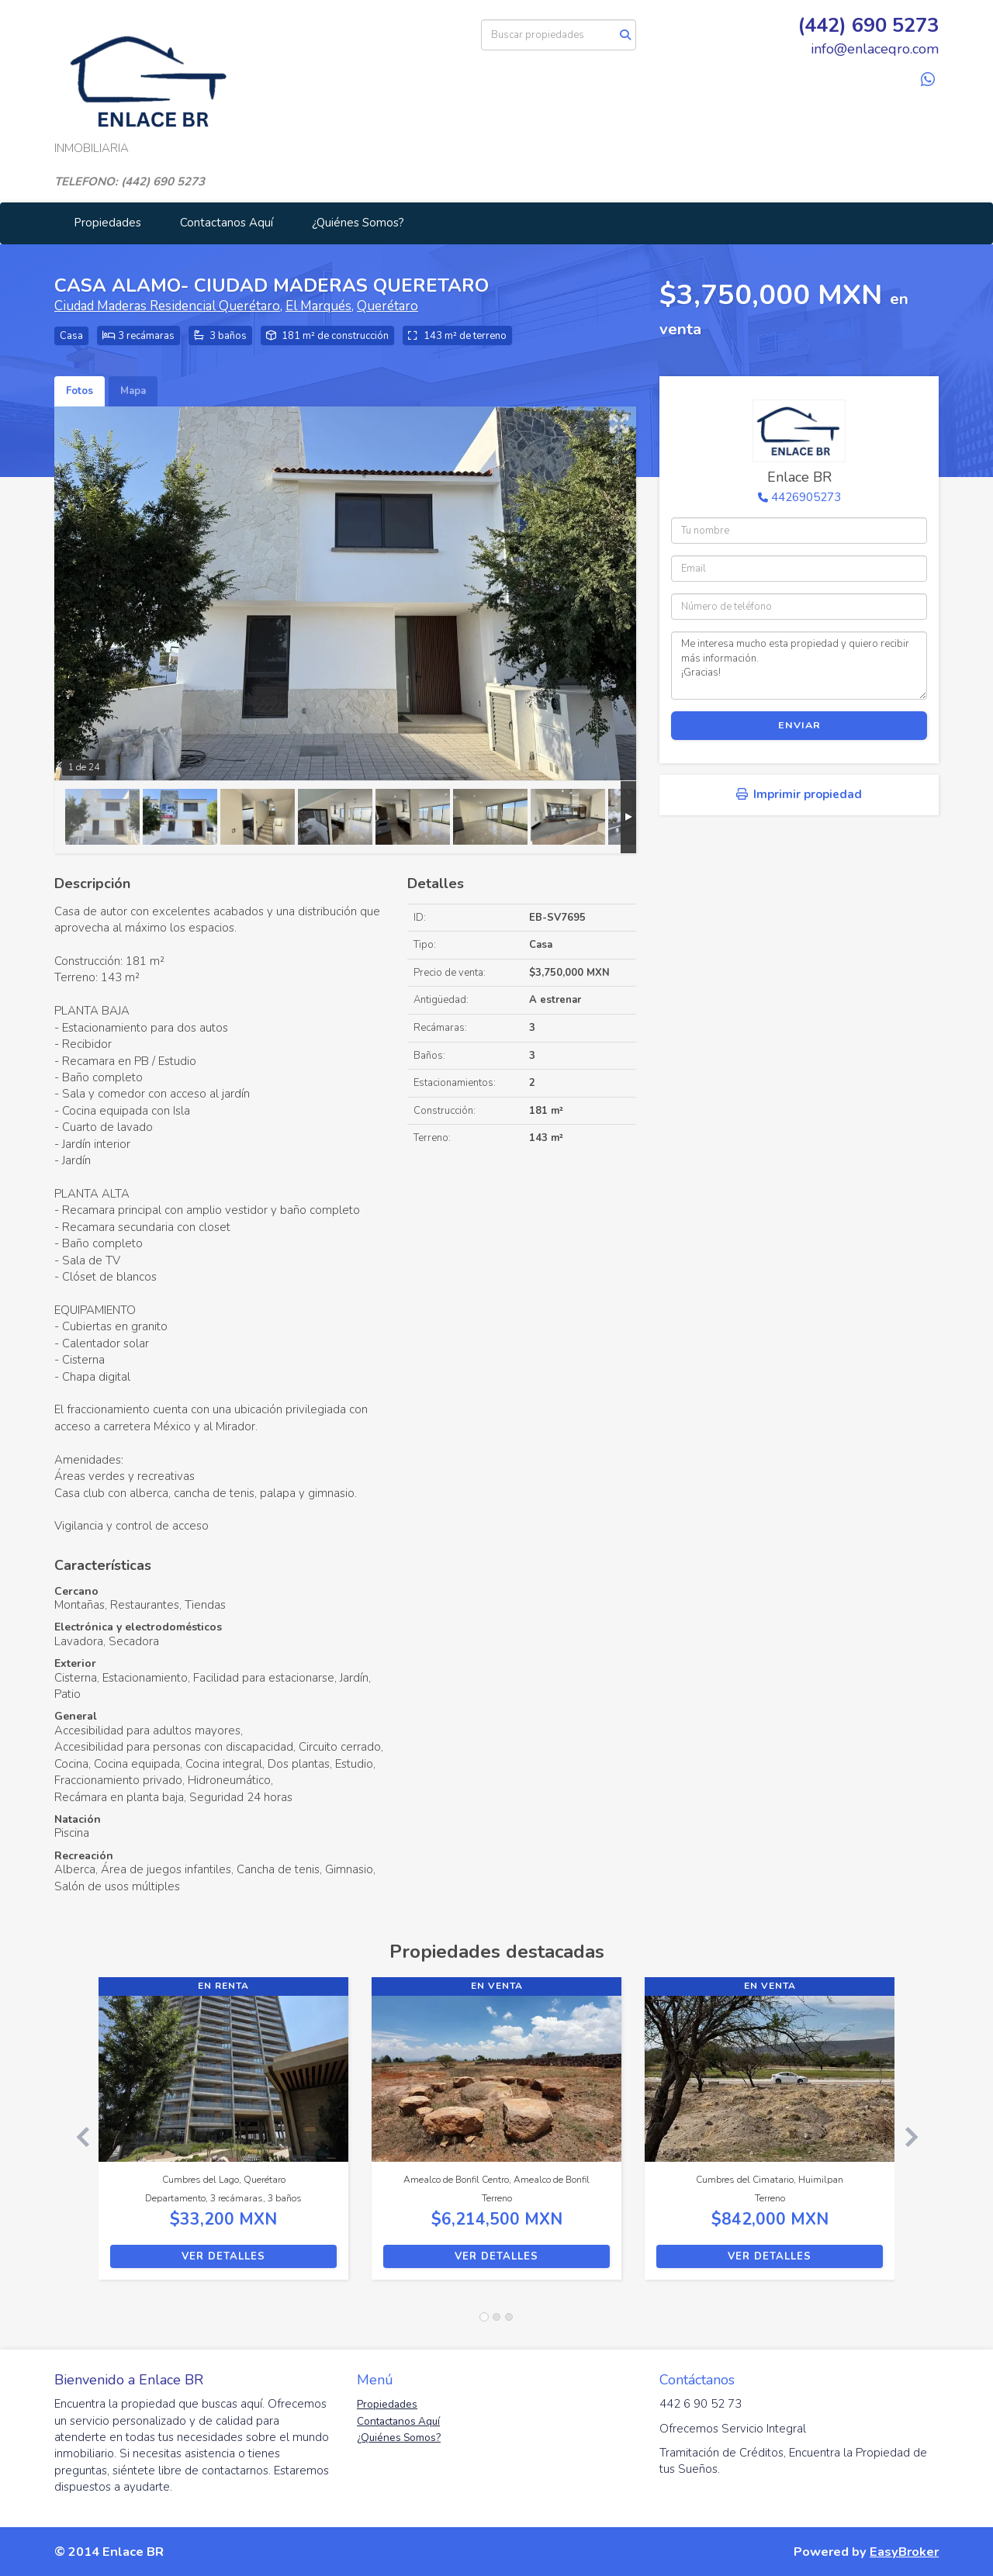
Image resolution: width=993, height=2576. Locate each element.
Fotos (79, 391)
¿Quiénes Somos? (358, 222)
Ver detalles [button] (223, 2256)
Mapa (133, 391)
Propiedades (107, 222)
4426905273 (806, 497)
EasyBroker (904, 2551)
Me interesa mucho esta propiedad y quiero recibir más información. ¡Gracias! (799, 665)
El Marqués (318, 306)
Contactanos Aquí (226, 222)
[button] (76, 2136)
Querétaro (387, 306)
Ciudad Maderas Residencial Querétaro (167, 306)
